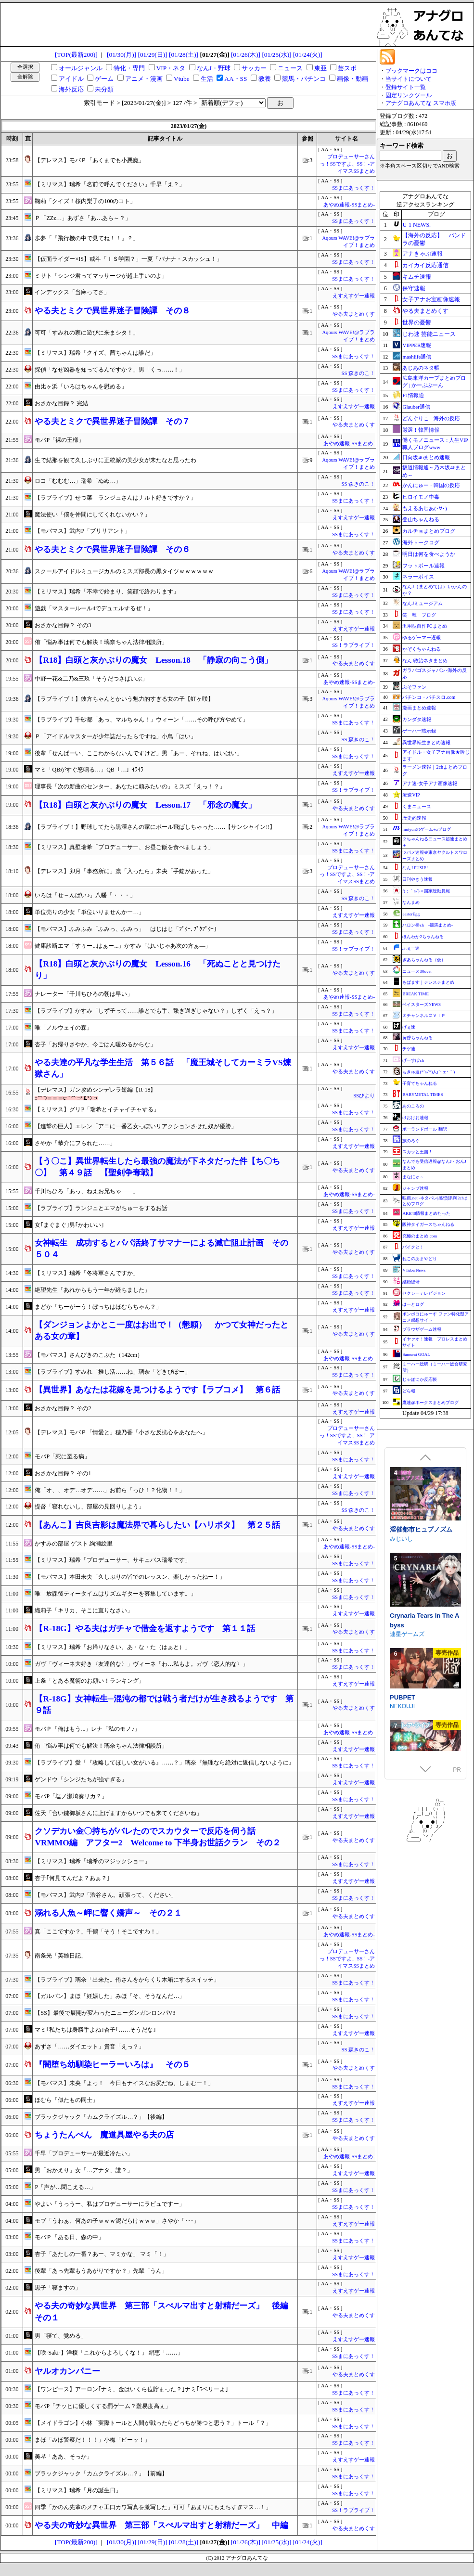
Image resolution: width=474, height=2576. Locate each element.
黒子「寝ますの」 (58, 2287)
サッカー (254, 68)
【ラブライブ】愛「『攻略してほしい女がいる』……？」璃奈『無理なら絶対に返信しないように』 (165, 1762)
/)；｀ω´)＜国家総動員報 (425, 891)
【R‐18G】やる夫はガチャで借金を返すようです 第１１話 (145, 1628)
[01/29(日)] (152, 54)
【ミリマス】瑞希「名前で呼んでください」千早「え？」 (110, 184)
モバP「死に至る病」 (62, 1456)
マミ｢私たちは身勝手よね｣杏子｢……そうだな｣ (95, 2029)
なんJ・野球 (214, 68)
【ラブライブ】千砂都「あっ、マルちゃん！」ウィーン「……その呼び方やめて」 (141, 719)
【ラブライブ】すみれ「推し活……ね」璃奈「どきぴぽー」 (113, 1371)
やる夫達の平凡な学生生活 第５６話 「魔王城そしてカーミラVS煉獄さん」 (163, 1068)
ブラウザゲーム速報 (421, 1329)
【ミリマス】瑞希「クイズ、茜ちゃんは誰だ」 (95, 352)
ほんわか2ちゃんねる (423, 936)
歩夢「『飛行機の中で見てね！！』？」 (87, 238)
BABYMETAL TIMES (422, 1094)
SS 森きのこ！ (358, 373)
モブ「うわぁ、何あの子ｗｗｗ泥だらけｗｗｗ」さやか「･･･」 (117, 2220)
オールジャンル (80, 68)
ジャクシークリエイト (419, 1642)
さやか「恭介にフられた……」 (75, 1143)
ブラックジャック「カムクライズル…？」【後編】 (101, 2116)
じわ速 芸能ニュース (429, 334)
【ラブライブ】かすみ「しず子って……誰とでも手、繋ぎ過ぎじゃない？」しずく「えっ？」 (156, 1010)
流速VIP (411, 795)
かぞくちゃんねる (421, 649)
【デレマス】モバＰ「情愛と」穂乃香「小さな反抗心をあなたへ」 (121, 1432)
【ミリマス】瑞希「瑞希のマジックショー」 (92, 1861)
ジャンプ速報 (415, 1188)
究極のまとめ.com (419, 1236)
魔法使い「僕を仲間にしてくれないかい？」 (92, 514)
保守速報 (413, 288)
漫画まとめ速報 (419, 707)
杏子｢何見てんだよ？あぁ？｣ (72, 1878)
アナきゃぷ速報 (422, 253)
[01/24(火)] (307, 54)
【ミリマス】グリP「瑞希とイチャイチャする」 (97, 1109)
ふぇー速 (411, 948)
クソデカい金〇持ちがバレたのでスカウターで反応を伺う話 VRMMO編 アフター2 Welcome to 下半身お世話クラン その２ (157, 1837)
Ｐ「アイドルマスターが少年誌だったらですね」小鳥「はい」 (115, 736)
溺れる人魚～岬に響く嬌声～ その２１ (108, 1913)
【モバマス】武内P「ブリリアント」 (82, 531)
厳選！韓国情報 (420, 430)
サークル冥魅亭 (410, 1548)
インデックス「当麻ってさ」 (72, 292)
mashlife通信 (416, 357)
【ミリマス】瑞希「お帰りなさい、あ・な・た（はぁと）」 (113, 1647)
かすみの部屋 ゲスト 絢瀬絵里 (74, 1543)
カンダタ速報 (416, 719)
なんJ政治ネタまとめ (425, 660)
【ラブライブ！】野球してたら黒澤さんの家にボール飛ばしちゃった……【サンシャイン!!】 (155, 827)
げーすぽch (413, 1060)
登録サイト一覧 (405, 87)
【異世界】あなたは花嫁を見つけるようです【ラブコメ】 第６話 (157, 1389)
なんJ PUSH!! (415, 867)
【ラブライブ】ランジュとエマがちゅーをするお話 (101, 1208)
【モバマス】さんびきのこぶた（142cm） (89, 1355)
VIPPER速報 (416, 345)
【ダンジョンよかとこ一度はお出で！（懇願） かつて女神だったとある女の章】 (161, 1330)
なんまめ (411, 902)
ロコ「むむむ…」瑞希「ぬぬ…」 (78, 480)
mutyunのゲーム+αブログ (426, 829)
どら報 (408, 1391)
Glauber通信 (416, 407)
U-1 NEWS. (416, 224)
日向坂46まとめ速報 (426, 457)
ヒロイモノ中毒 (420, 497)
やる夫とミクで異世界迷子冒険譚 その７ (112, 421)
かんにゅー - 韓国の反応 (431, 485)
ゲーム (104, 78)
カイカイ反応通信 (425, 265)
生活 (207, 78)
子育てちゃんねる (419, 1083)
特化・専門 (129, 68)
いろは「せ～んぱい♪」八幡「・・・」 (85, 895)
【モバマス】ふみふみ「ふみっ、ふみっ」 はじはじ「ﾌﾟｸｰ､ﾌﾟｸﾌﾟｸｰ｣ (126, 929)
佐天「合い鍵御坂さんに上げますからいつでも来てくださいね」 (118, 1813)
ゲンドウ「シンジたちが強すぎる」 (81, 1779)
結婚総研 (411, 1281)
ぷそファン (414, 687)
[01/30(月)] (121, 54)
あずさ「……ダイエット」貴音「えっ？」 (89, 2046)
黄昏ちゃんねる (417, 1037)
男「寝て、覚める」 (61, 2335)
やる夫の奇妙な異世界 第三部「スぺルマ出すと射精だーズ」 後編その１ (161, 2311)
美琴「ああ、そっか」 (63, 2456)
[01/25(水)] (276, 54)
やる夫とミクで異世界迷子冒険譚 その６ (112, 549)
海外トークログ (420, 542)
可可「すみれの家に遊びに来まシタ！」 (87, 332)
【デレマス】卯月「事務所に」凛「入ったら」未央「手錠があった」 (124, 871)
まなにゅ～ (413, 1176)
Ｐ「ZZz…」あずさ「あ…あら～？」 (83, 218)
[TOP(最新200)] (76, 54)
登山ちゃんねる (420, 519)
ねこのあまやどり (419, 1258)
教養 (264, 78)
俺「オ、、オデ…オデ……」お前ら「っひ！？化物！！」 (110, 1490)
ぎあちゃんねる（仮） (424, 959)
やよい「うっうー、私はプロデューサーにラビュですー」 (110, 2204)
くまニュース (416, 806)
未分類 (104, 89)
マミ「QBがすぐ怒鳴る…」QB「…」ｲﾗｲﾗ (89, 769)
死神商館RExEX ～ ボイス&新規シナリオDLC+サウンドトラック (425, 1539)
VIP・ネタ (170, 68)
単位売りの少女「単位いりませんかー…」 (89, 912)
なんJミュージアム (422, 603)
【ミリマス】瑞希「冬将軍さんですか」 (87, 1273)
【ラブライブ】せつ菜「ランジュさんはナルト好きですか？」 (115, 497)
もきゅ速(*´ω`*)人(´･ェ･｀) (428, 1071)
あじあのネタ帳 (420, 368)
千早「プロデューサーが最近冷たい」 (84, 2153)
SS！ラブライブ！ (353, 645)
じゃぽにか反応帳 (419, 1379)
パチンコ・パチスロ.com (428, 697)
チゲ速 (408, 1048)
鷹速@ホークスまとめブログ (430, 1402)
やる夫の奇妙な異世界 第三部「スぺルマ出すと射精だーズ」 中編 (161, 2525)
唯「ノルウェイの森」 (63, 1027)
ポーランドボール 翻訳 (424, 1129)
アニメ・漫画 (144, 78)
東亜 (320, 68)
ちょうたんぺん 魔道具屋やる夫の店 (104, 2134)
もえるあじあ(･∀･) (424, 508)
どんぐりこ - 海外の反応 (431, 418)
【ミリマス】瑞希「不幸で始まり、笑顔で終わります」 (107, 591)
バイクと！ (413, 1247)
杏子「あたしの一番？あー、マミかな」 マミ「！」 (102, 2254)
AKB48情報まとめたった (426, 1213)
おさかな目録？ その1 (63, 1473)
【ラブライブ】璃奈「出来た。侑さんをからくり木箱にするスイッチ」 (127, 1979)
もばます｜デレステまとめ (428, 982)
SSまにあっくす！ (353, 188)
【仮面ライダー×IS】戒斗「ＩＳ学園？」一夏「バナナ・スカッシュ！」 (128, 259)
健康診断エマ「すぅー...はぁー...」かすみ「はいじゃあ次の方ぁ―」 (123, 945)
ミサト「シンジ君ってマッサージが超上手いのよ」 (101, 275)
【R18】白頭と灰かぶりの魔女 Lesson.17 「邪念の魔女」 (145, 805)
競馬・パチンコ (304, 78)
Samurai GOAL (416, 1354)
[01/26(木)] (245, 54)
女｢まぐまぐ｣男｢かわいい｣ (69, 1225)
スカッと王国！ (417, 1151)
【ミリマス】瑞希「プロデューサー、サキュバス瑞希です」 (113, 1560)
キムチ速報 (416, 276)
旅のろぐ (411, 1140)
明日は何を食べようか (428, 554)
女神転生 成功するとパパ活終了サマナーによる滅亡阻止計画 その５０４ (161, 1248)
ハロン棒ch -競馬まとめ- (427, 925)
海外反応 (71, 89)
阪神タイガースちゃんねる (428, 1224)
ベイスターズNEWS (421, 1004)
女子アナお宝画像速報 (431, 299)
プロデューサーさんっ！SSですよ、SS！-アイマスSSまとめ (347, 164)
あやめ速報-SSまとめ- (349, 204)
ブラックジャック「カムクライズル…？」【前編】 (101, 2473)
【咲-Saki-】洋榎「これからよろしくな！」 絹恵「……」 (109, 2352)
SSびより (364, 1095)
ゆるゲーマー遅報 (421, 637)
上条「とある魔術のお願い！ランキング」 (89, 1680)
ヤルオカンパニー (67, 2371)
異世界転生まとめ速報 (426, 742)
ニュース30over (417, 971)
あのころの (413, 1106)
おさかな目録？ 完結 (61, 403)
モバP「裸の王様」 (59, 440)
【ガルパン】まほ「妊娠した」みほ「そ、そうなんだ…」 (110, 1996)
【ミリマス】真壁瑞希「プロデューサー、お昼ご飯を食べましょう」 (124, 847)
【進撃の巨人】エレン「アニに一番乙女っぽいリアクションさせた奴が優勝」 (136, 1126)
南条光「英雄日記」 (61, 1955)
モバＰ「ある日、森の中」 (69, 2237)
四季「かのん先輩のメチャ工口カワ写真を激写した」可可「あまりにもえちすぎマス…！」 (153, 2507)
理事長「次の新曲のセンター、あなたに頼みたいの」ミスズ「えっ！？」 (130, 786)
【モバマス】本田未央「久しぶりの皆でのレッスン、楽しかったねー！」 (130, 1576)
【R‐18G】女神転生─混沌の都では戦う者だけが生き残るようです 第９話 (164, 1704)
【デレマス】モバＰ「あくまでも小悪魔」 (89, 160)
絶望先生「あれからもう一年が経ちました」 (92, 1290)
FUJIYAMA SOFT (412, 1737)
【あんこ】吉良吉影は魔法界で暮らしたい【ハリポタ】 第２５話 (157, 1525)
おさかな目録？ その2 (63, 1408)
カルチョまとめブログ (428, 531)
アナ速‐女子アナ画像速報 (429, 783)
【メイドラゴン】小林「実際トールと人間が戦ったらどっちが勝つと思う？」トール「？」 (153, 2423)
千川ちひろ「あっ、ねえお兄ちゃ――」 (87, 1191)
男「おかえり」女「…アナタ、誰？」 (84, 2170)
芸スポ (347, 68)
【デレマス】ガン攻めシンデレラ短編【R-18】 (95, 1089)
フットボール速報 (423, 565)
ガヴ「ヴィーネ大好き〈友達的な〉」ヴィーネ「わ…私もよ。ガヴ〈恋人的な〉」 (141, 1664)
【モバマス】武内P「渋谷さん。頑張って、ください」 (106, 1895)
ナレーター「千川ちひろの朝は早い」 (84, 994)
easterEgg (410, 914)
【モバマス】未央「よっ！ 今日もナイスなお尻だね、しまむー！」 (124, 2083)
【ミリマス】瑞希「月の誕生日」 (78, 2490)
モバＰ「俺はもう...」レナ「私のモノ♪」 (87, 1729)
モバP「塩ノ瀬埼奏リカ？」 (71, 1796)
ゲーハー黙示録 (419, 731)
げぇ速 (408, 1027)
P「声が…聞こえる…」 (65, 2187)
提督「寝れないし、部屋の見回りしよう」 (89, 1506)
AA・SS (235, 78)
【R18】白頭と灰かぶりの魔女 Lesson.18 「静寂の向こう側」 (153, 660)
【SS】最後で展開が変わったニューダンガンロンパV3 (105, 2012)
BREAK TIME (415, 994)
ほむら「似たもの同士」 (66, 2100)
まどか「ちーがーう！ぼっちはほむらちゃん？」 (98, 1306)
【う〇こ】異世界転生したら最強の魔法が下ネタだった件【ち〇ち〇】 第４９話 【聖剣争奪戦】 (157, 1167)
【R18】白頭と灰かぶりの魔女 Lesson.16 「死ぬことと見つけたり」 (158, 969)
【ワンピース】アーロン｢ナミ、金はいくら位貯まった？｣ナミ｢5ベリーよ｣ (131, 2389)
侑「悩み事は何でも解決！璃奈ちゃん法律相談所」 (101, 642)
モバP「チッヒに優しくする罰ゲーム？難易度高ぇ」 (103, 2406)
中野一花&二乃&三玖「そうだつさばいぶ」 (91, 678)
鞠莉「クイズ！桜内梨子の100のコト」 (85, 201)
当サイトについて (408, 79)
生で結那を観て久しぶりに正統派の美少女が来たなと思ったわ (115, 460)
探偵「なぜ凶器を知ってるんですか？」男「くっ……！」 (110, 369)
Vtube (182, 78)
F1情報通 (413, 395)
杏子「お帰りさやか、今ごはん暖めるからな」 (95, 1044)
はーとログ (413, 1304)
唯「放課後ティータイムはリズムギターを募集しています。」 (115, 1593)
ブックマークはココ (411, 70)
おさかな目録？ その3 (63, 625)
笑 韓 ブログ (419, 615)
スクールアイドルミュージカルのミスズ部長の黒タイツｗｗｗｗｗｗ (124, 571)
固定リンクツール (408, 95)
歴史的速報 (414, 818)
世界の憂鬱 (416, 322)
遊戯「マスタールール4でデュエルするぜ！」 (94, 608)
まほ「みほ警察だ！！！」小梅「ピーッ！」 (92, 2439)
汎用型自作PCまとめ (424, 626)
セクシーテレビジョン (424, 1293)
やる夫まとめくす (354, 314)
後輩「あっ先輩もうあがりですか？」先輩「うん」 (101, 2270)
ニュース (290, 68)
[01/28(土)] (183, 54)
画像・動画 (352, 78)
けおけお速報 (415, 1117)
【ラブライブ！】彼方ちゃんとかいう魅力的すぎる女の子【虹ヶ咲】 (124, 699)
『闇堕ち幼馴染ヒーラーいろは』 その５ (112, 2064)
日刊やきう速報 (417, 879)
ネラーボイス (418, 577)
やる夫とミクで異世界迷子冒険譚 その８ (112, 310)
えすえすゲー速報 (354, 295)
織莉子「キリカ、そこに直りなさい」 (84, 1610)
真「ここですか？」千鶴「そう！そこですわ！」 (98, 1931)
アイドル (71, 78)
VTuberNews (413, 1270)
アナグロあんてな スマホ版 (420, 103)
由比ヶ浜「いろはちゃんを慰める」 (81, 386)
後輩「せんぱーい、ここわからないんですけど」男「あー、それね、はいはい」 (139, 753)
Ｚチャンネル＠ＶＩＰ (424, 1015)
